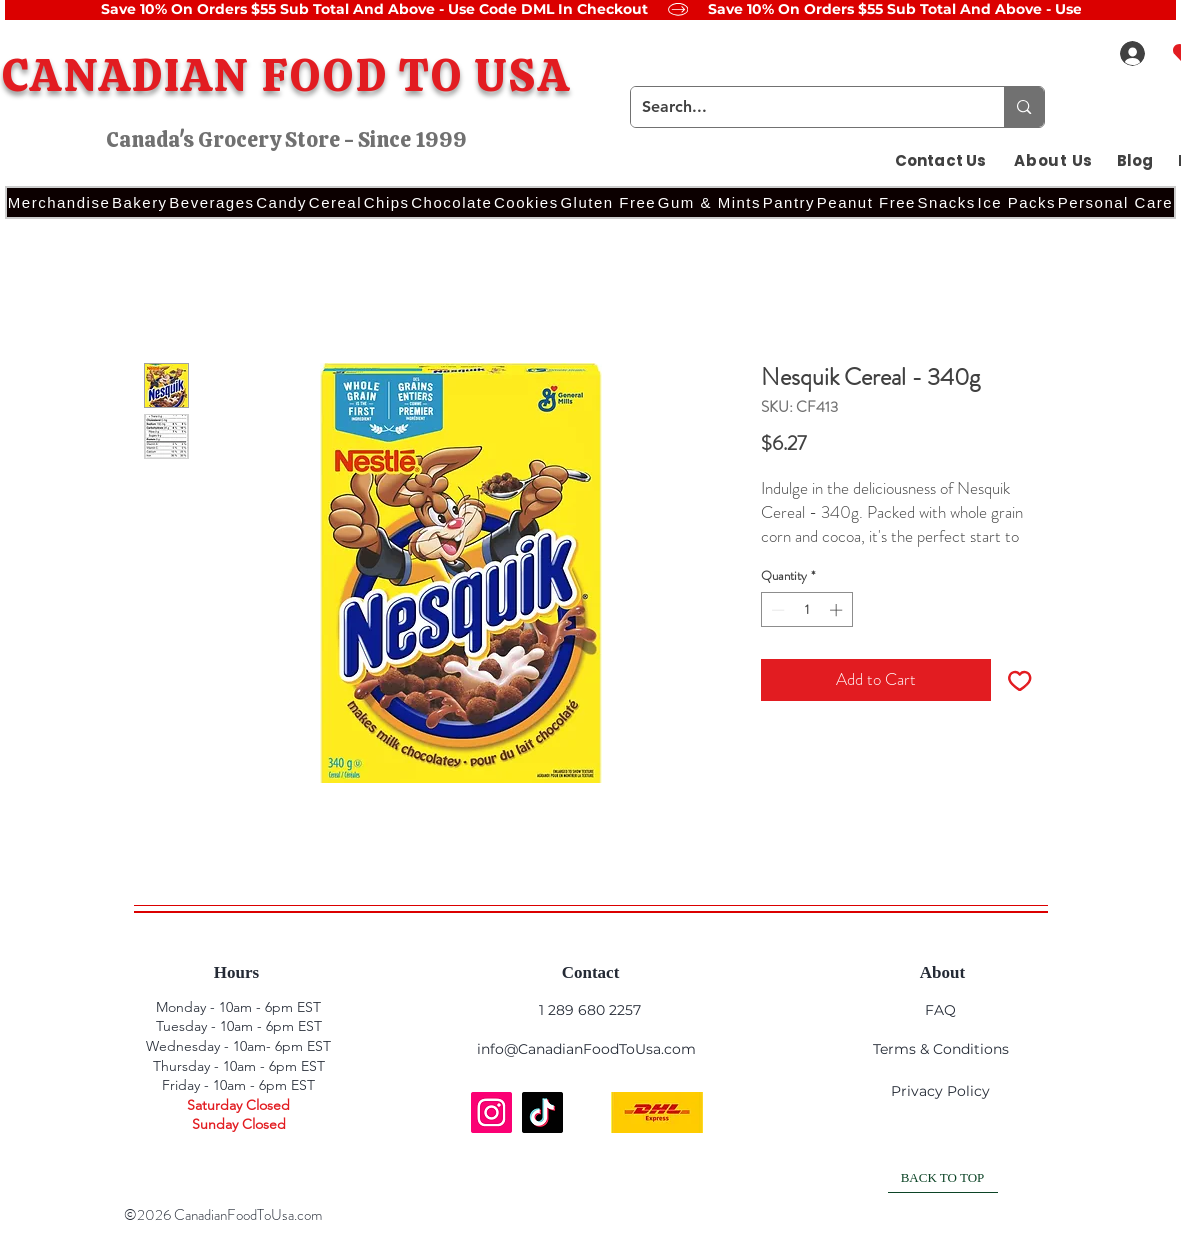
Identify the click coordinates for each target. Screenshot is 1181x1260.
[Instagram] (491, 1112)
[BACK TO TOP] (943, 1178)
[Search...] (802, 107)
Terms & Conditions (941, 1049)
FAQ (940, 1010)
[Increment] (838, 610)
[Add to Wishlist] (1020, 680)
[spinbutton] (806, 610)
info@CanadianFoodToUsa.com (586, 1049)
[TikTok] (542, 1112)
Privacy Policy (940, 1091)
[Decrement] (776, 610)
